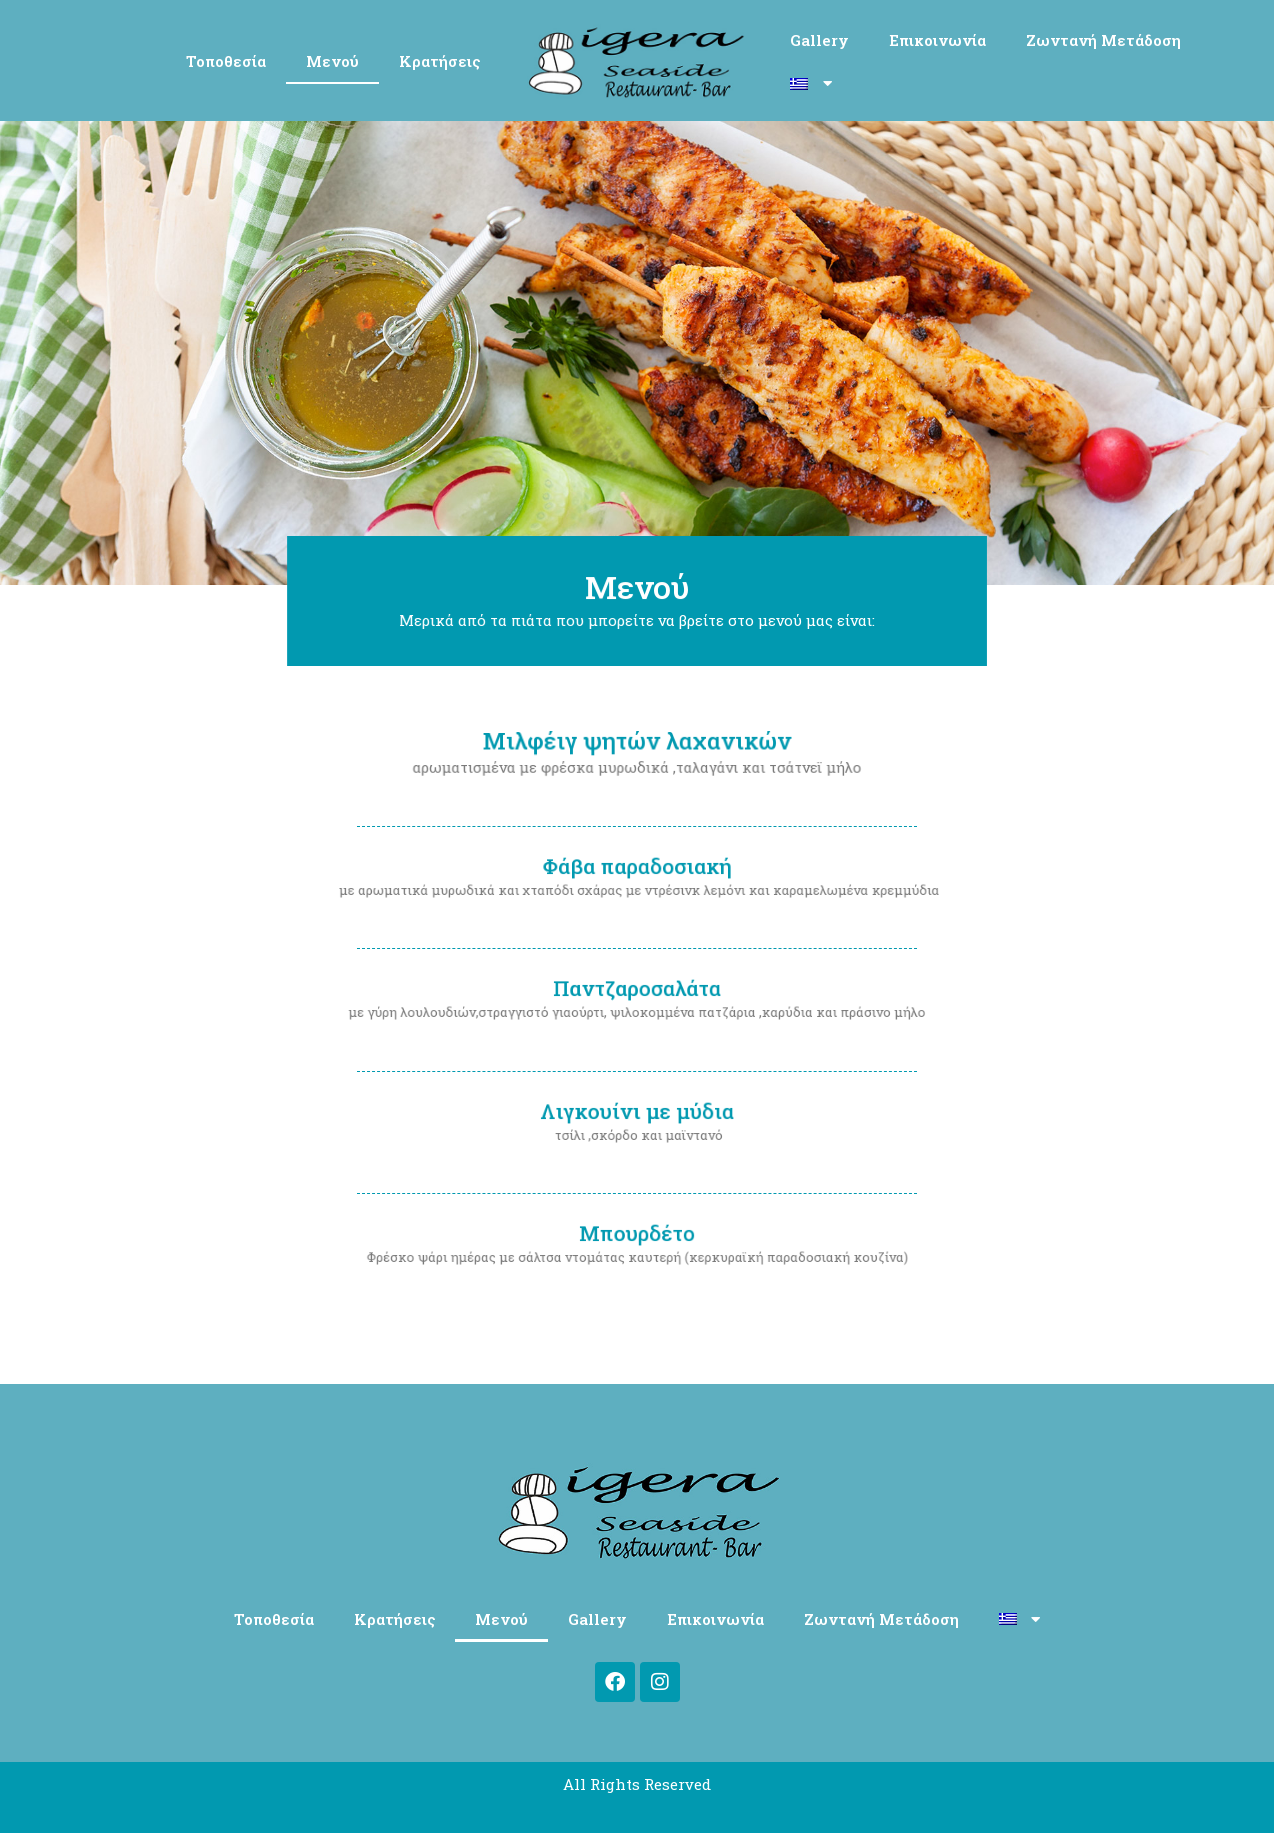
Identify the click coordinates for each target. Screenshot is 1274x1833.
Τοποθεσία (226, 61)
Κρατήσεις (439, 61)
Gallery (819, 40)
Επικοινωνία (937, 40)
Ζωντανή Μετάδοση (1103, 40)
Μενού (332, 61)
